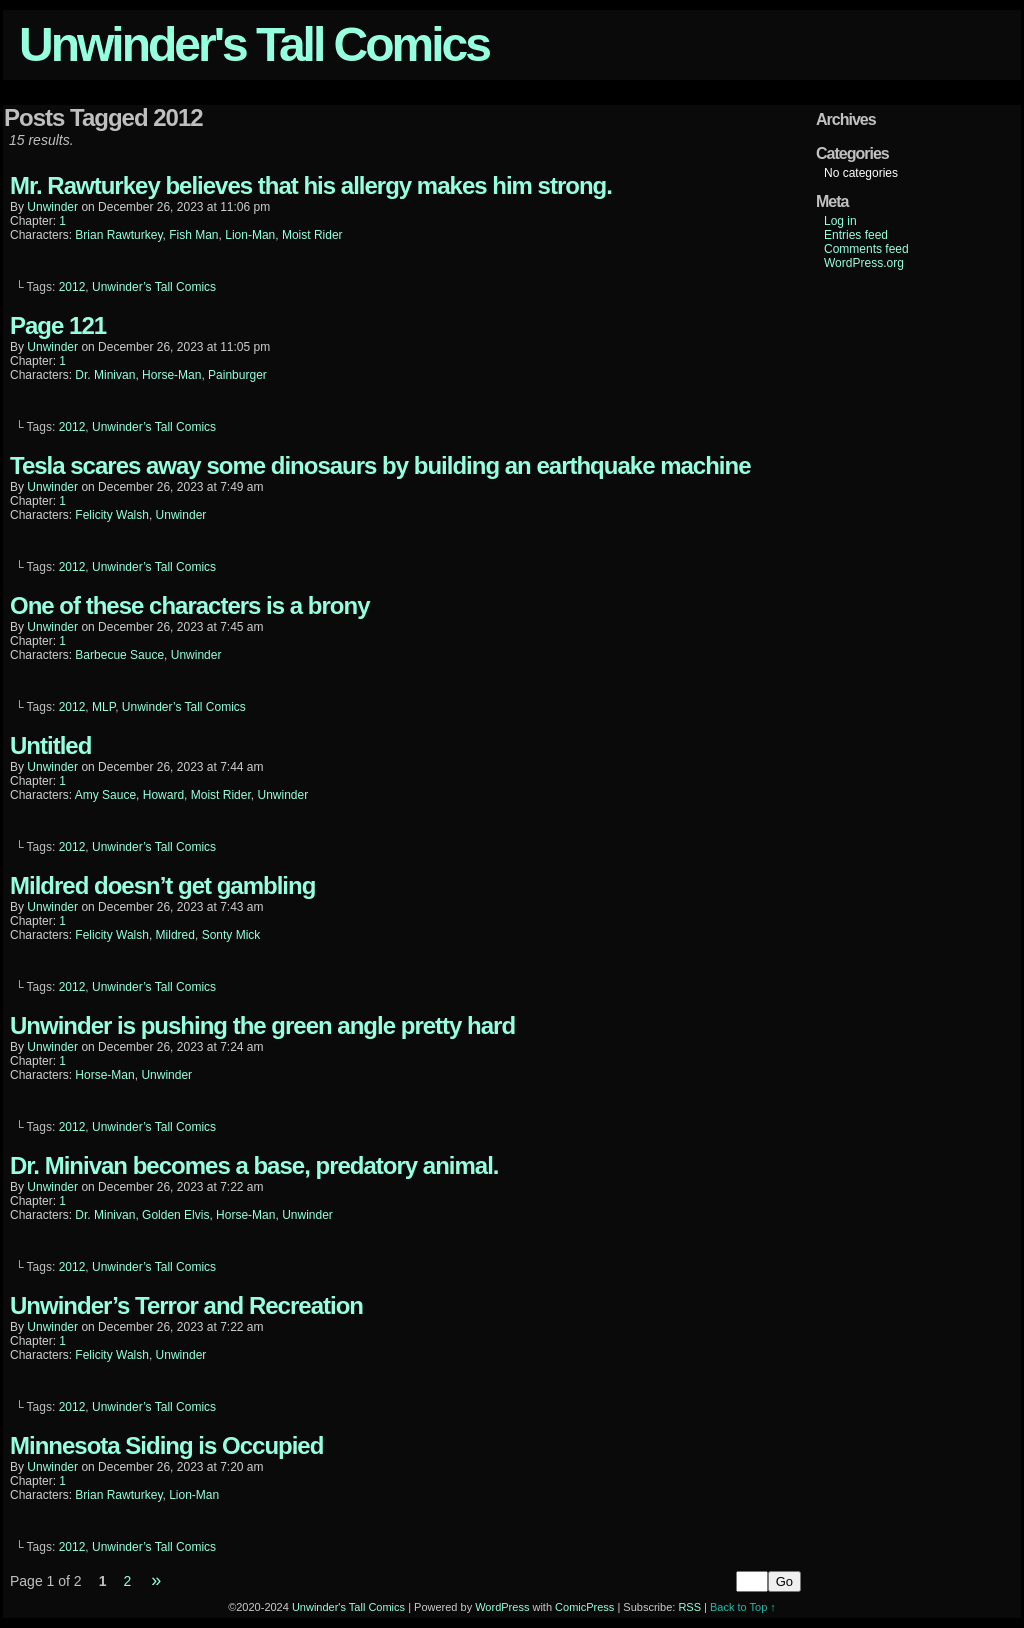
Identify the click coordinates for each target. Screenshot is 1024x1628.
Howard (163, 795)
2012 (72, 287)
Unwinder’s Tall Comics (154, 287)
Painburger (237, 375)
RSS (689, 1607)
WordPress (502, 1607)
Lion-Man (250, 235)
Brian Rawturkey (118, 235)
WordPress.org (864, 263)
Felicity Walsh (112, 515)
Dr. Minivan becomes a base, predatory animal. (254, 1165)
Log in (840, 221)
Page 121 (58, 325)
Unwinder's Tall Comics (254, 44)
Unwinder (181, 515)
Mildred (175, 935)
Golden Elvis (175, 1215)
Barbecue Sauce (119, 655)
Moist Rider (312, 235)
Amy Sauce (105, 795)
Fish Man (193, 235)
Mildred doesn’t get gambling (162, 885)
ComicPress (584, 1607)
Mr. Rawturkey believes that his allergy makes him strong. (311, 185)
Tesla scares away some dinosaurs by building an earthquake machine (380, 465)
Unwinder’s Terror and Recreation (186, 1305)
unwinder (52, 207)
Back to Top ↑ (743, 1607)
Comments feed (866, 249)
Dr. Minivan (105, 375)
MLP (103, 707)
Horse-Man (171, 375)
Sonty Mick (231, 935)
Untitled (50, 745)
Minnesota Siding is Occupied (166, 1445)
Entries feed (856, 235)
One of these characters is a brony (189, 605)
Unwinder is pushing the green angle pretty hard (262, 1025)
